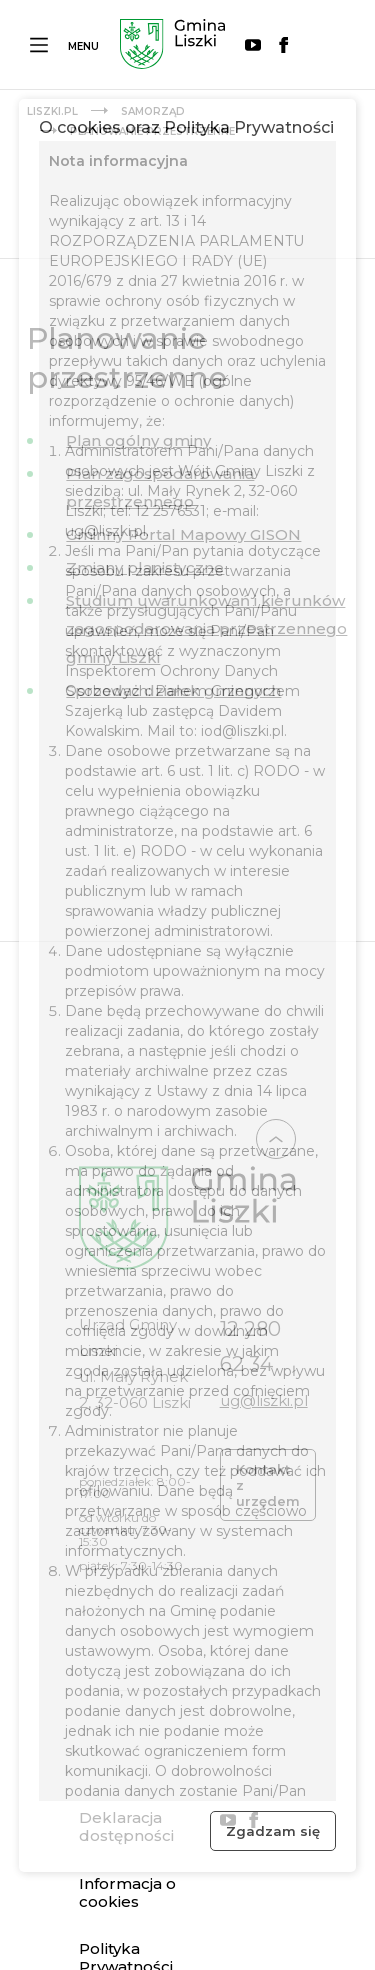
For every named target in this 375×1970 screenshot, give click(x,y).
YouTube (253, 45)
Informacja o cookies (127, 1893)
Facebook (284, 45)
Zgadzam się (273, 1831)
